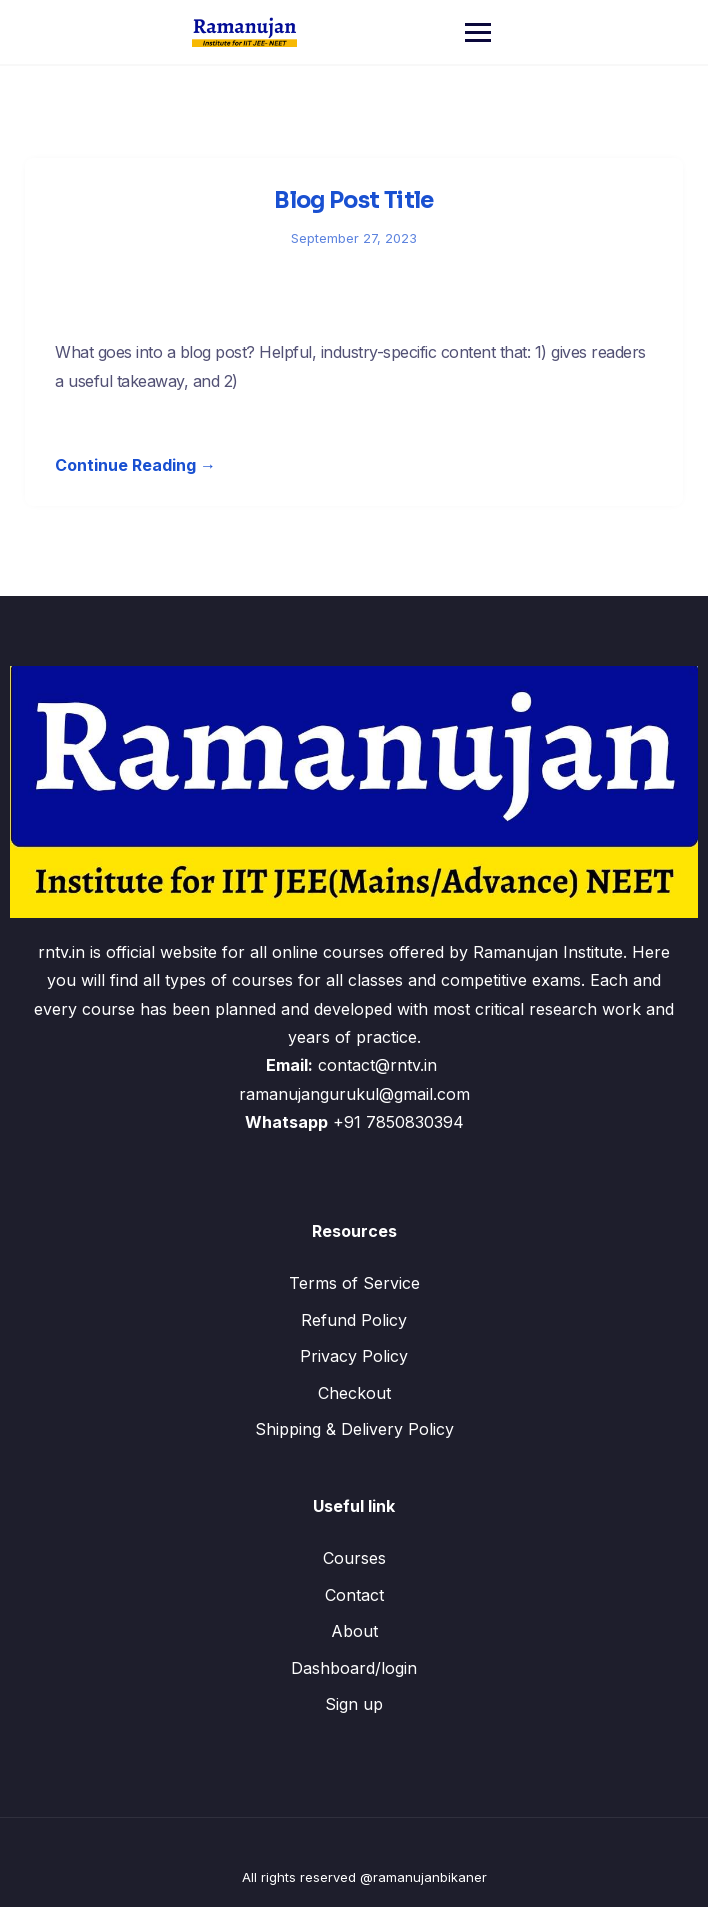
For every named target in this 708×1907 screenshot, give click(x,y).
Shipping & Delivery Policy (354, 1429)
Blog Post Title (353, 200)
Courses (354, 1558)
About (354, 1631)
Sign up (354, 1704)
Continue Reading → (135, 465)
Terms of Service (354, 1283)
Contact (354, 1595)
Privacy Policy (354, 1356)
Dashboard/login (354, 1668)
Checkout (354, 1393)
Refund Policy (354, 1320)
